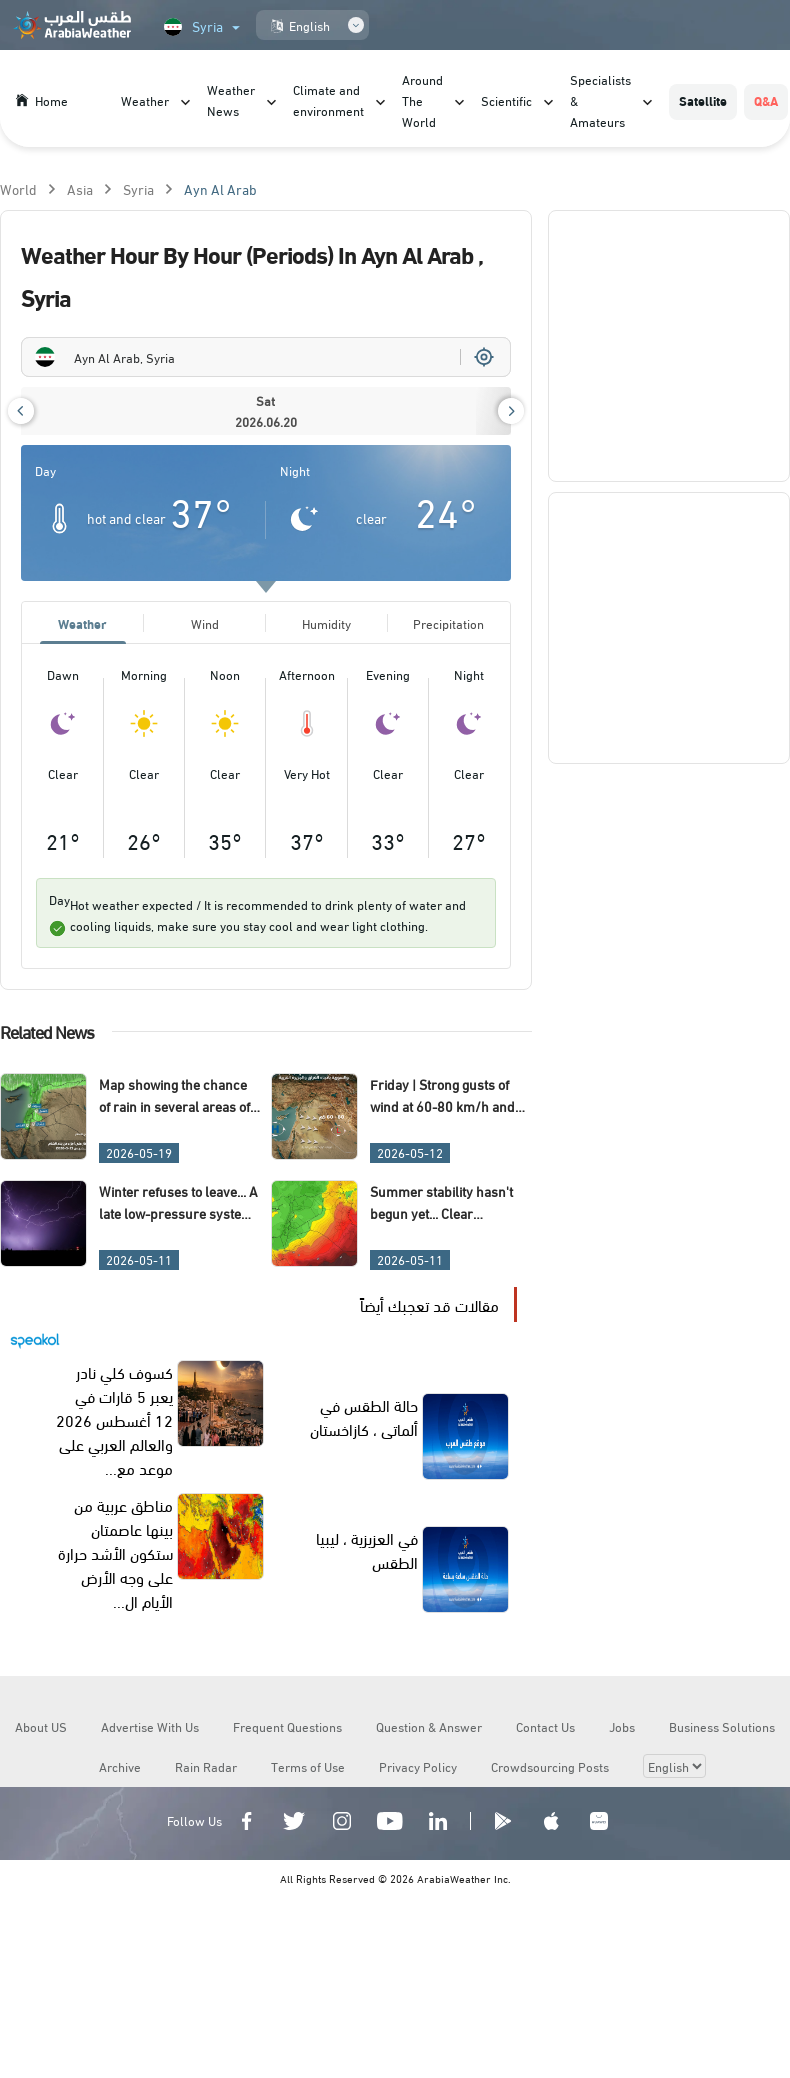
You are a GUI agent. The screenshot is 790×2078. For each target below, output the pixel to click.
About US (41, 1726)
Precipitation (448, 623)
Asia (80, 188)
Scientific (506, 100)
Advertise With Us (150, 1726)
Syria (138, 188)
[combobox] (266, 357)
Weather (145, 100)
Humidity (326, 623)
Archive (120, 1766)
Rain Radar (206, 1766)
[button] (21, 411)
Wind (205, 623)
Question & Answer (429, 1726)
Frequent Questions (287, 1726)
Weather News (231, 99)
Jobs (622, 1726)
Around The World (422, 100)
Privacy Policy (418, 1766)
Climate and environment (328, 99)
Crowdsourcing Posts (550, 1766)
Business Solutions (722, 1726)
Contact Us (545, 1726)
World (18, 188)
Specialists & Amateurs (600, 100)
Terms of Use (308, 1766)
